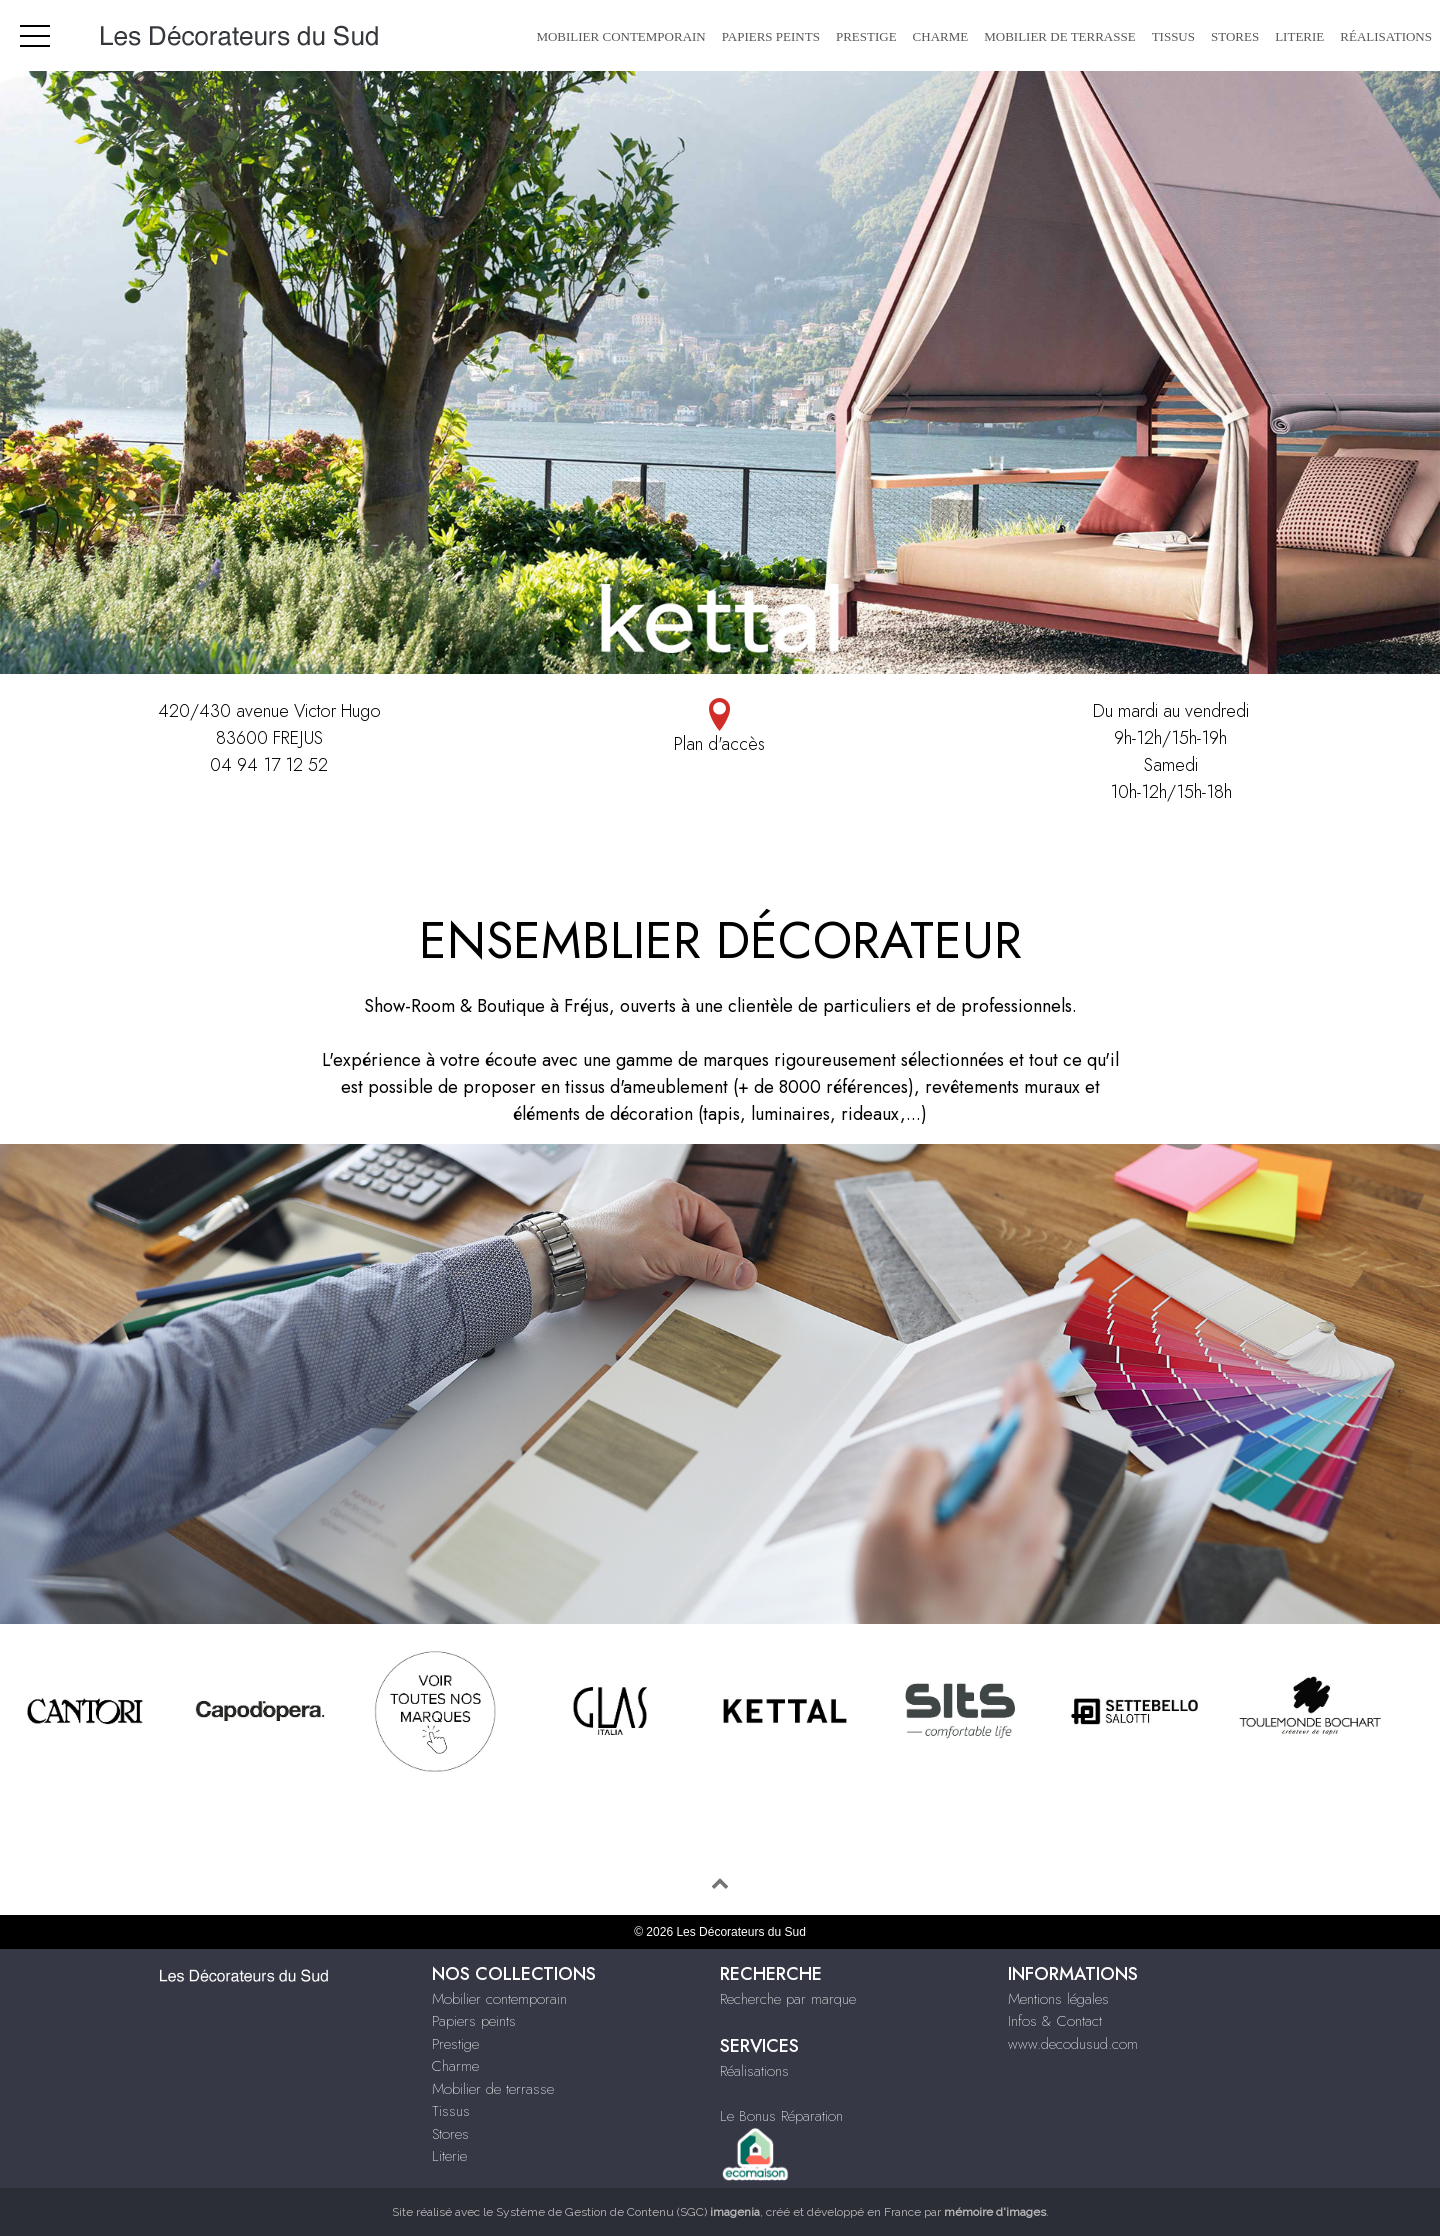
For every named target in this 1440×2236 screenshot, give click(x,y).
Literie (1299, 36)
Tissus (1173, 36)
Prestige (866, 36)
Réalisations (1386, 36)
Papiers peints (771, 36)
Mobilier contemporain (620, 36)
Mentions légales (1058, 1999)
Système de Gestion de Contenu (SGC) (628, 2212)
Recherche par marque (788, 1999)
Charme (941, 36)
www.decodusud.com (1073, 2044)
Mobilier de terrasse (1059, 36)
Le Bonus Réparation (781, 2116)
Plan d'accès (720, 727)
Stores (1235, 36)
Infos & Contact (1055, 2021)
